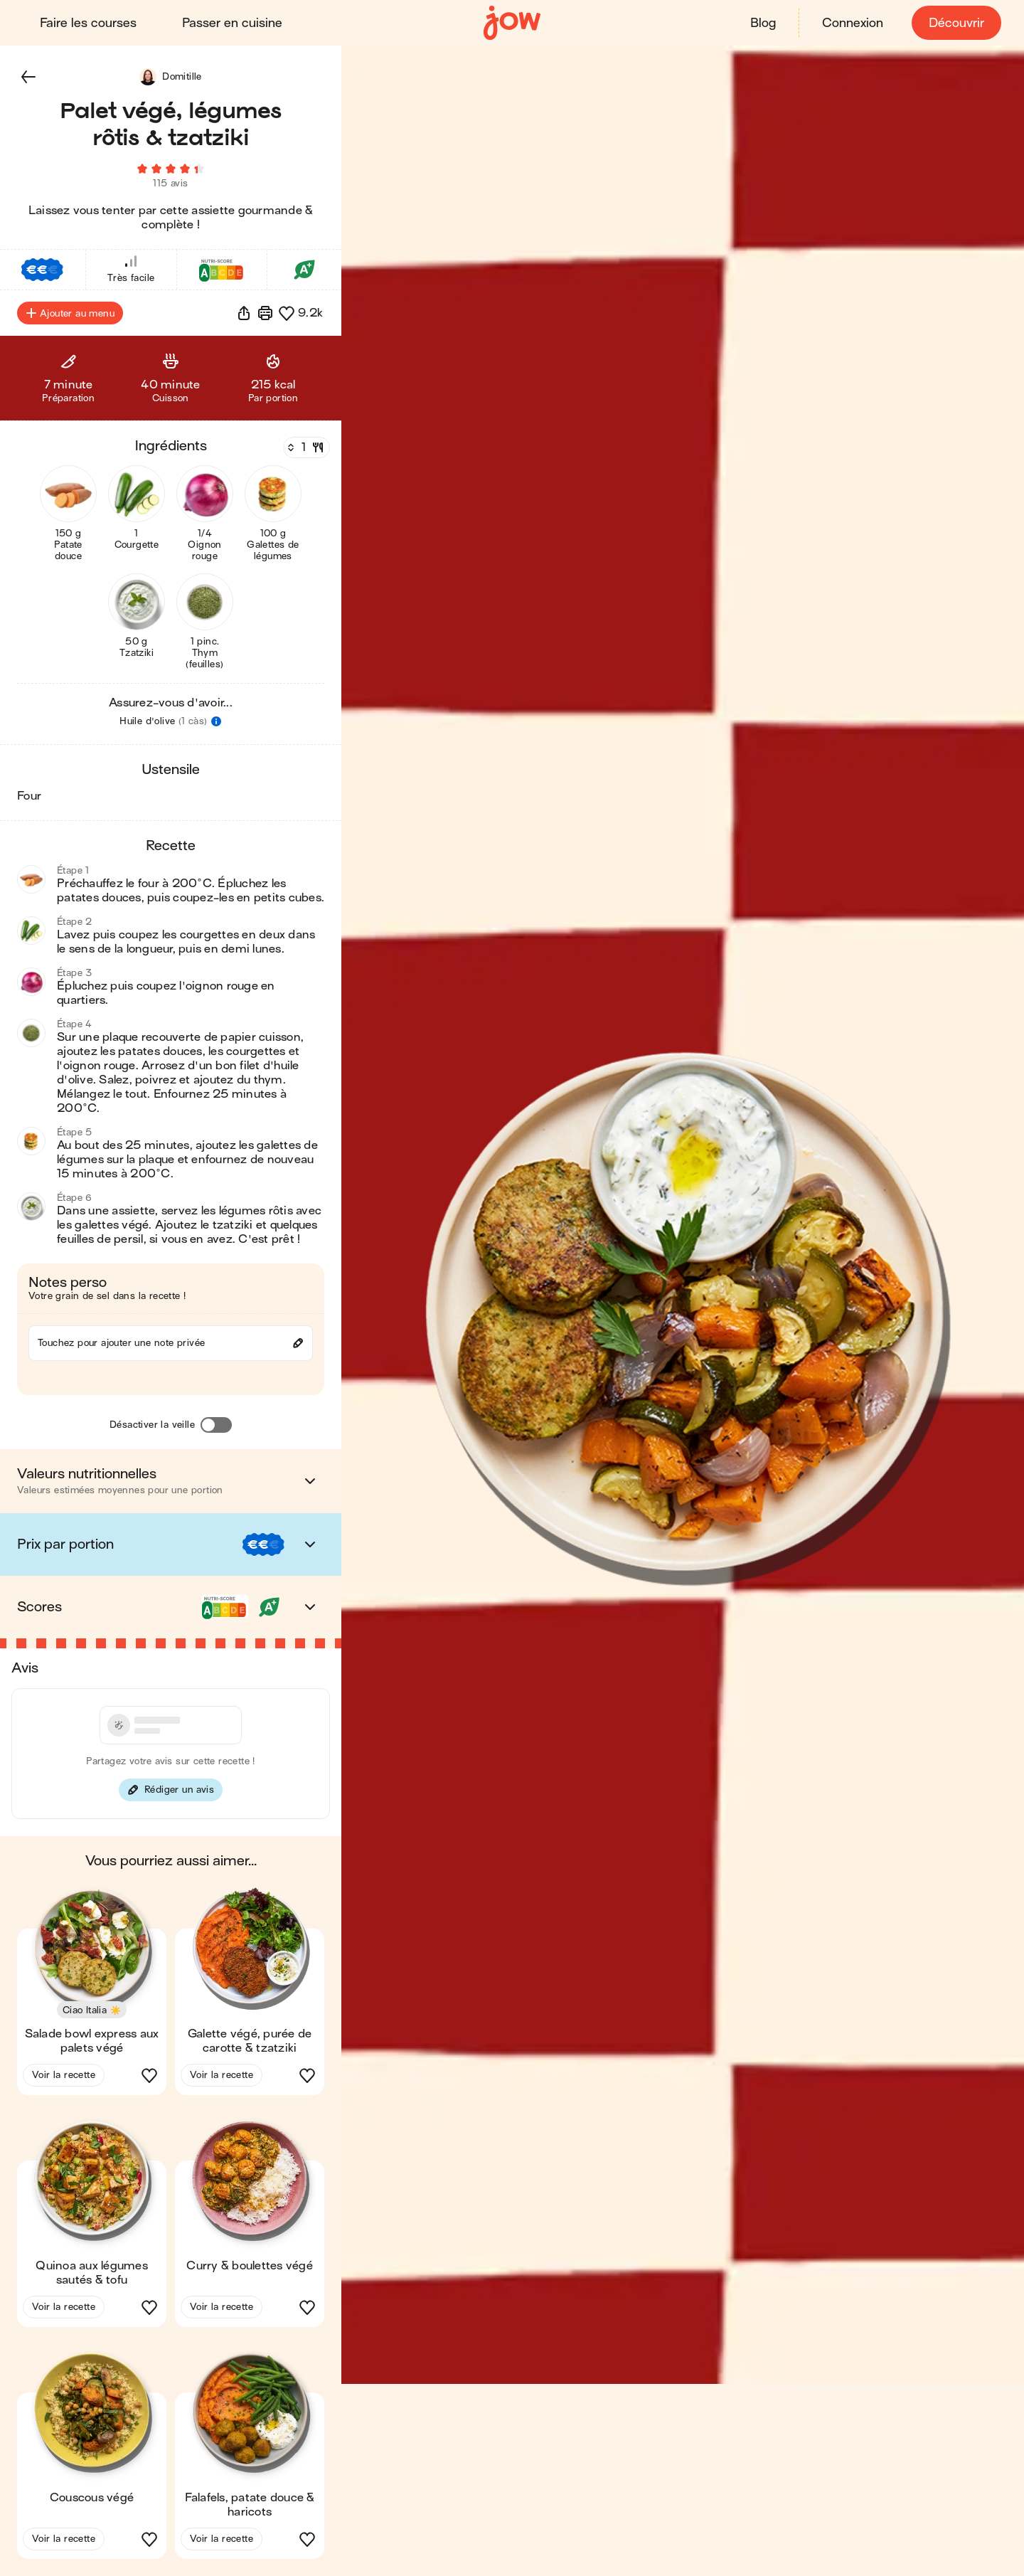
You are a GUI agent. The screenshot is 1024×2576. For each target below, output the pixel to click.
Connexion (852, 23)
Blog (763, 23)
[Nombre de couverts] (305, 447)
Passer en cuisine (232, 23)
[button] (28, 76)
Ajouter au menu (70, 313)
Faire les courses (88, 23)
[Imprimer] (265, 313)
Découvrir (956, 23)
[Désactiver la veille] (216, 1425)
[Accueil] (512, 23)
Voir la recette (63, 2074)
